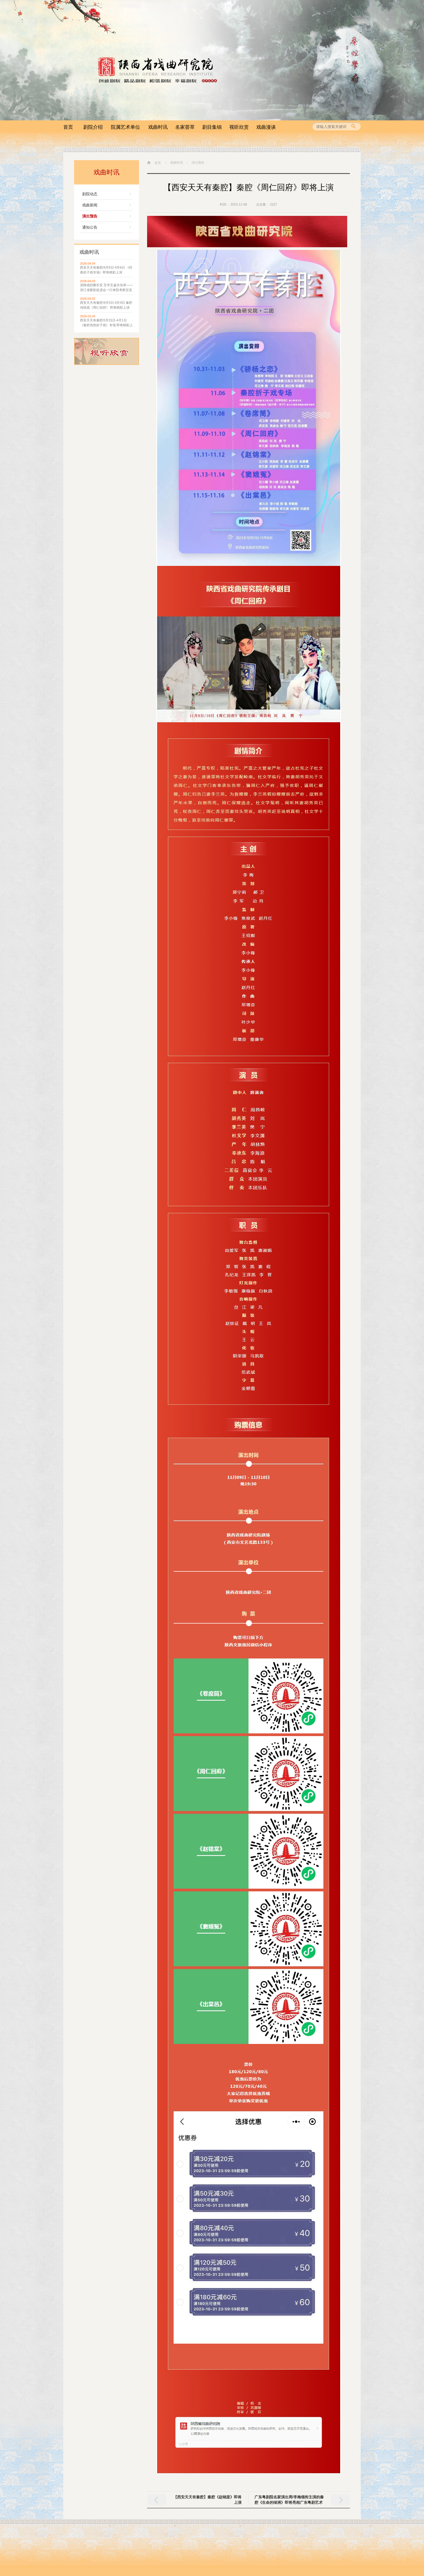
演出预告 (89, 216)
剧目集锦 (212, 127)
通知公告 (89, 227)
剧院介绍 (93, 127)
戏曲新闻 (89, 205)
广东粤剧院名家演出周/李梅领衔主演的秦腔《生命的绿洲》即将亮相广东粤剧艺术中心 (289, 2502)
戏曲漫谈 (266, 127)
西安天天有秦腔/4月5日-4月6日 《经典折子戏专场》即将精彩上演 (106, 270)
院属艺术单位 (125, 127)
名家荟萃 (185, 127)
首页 (68, 127)
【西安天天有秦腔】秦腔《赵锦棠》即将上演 (207, 2500)
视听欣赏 (239, 127)
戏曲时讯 (158, 127)
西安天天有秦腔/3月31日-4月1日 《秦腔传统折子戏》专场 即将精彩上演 (106, 323)
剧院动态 (89, 194)
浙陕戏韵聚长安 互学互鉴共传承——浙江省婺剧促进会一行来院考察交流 (106, 287)
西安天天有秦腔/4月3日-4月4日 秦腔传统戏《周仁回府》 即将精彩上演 (106, 305)
